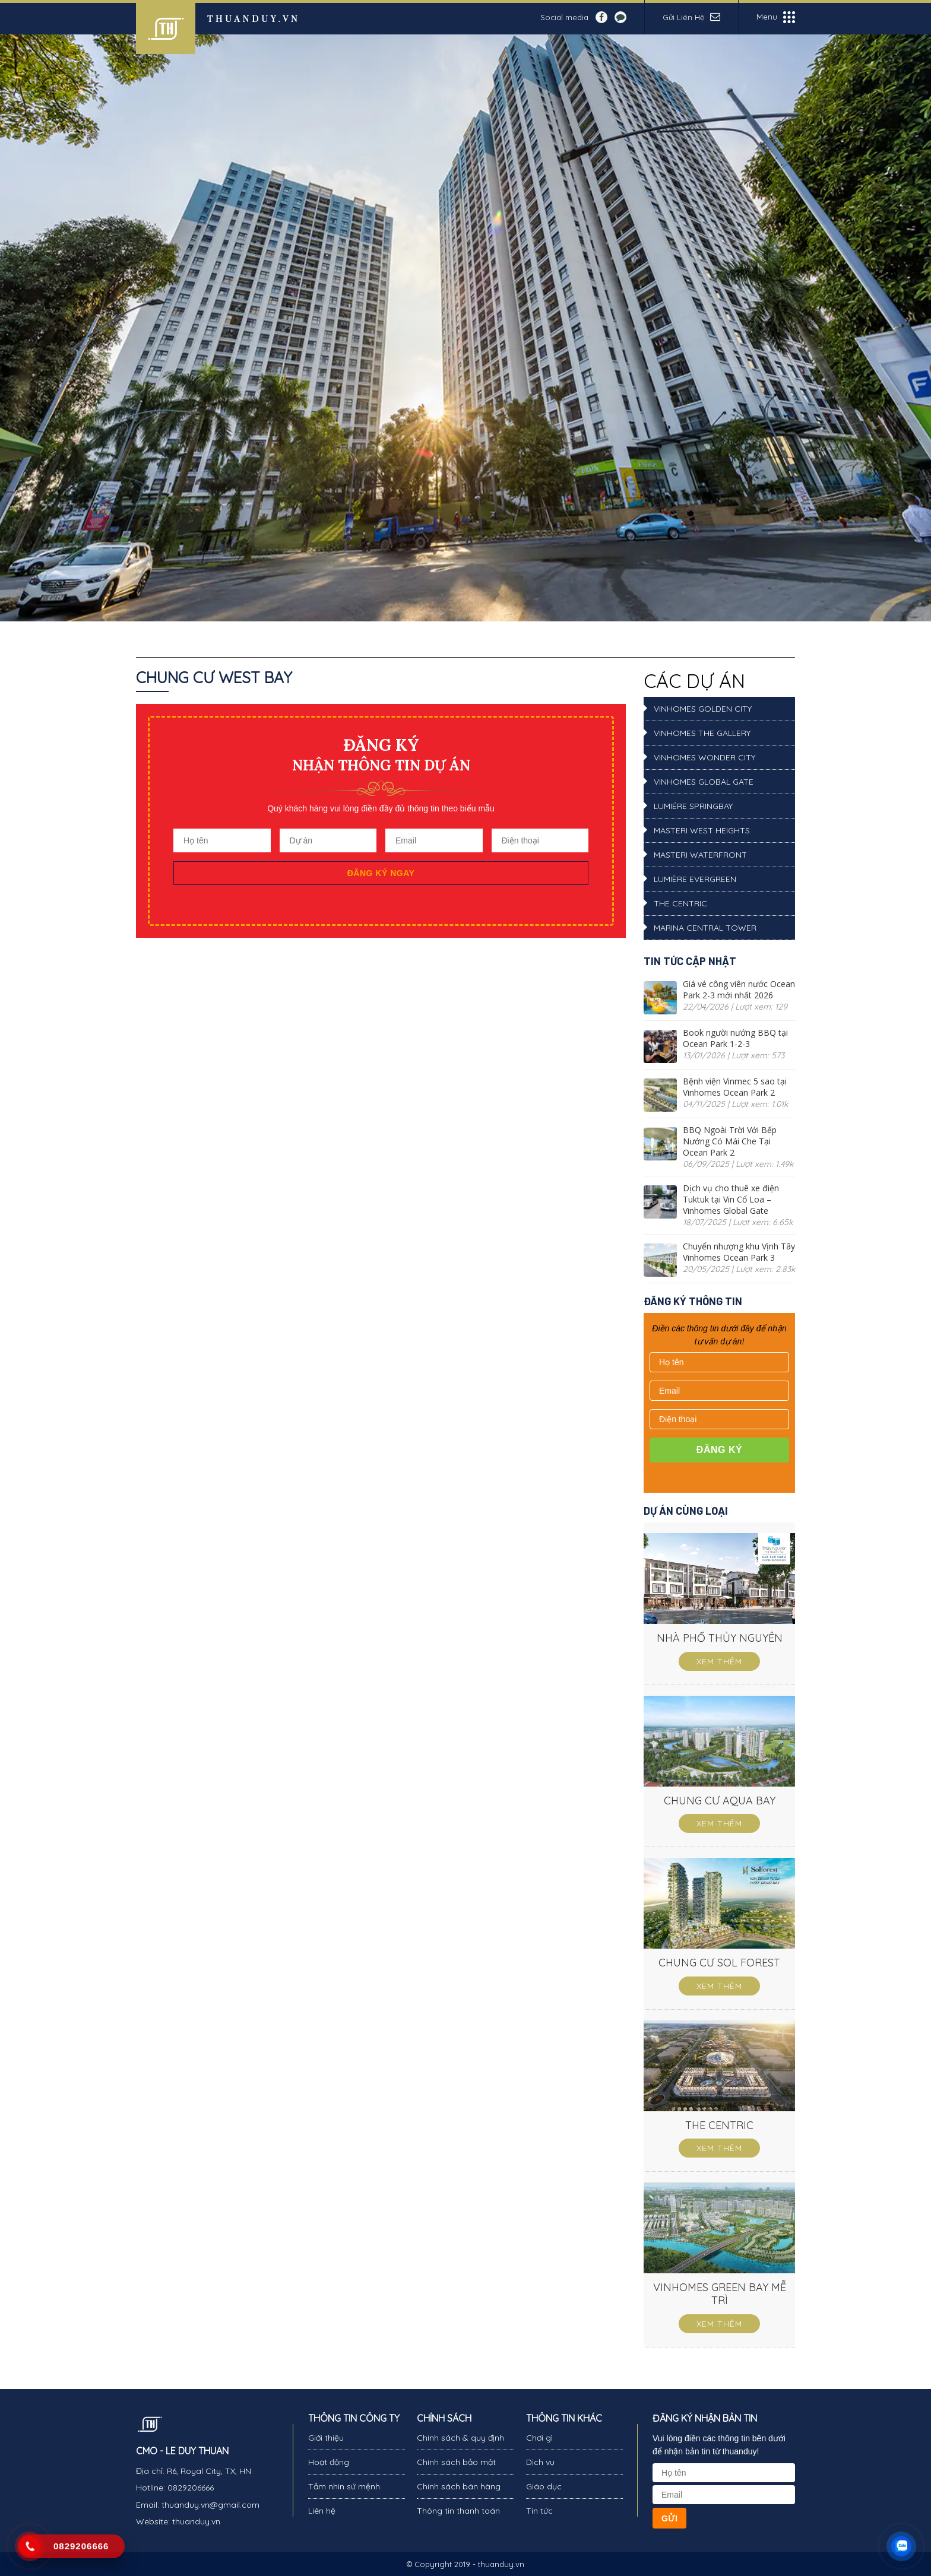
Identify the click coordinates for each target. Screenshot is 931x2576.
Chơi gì (539, 2437)
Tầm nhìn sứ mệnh (344, 2486)
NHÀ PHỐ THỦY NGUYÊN (720, 1638)
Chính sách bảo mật (456, 2462)
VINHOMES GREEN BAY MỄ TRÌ (719, 2293)
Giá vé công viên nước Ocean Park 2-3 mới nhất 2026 (739, 989)
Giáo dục (544, 2486)
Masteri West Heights (702, 830)
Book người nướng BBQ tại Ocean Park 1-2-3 (735, 1038)
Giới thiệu (326, 2437)
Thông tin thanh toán (458, 2510)
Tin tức (539, 2510)
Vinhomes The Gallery (702, 733)
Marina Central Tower (705, 927)
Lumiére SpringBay (693, 806)
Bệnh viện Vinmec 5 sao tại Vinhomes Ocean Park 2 (735, 1087)
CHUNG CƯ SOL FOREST (719, 1962)
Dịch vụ (540, 2462)
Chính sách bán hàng (459, 2486)
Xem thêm (719, 1661)
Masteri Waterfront (700, 854)
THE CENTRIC (680, 903)
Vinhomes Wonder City (704, 757)
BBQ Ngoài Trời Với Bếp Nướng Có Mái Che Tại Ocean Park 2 (730, 1141)
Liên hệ (321, 2510)
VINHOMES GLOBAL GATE (703, 781)
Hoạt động (328, 2462)
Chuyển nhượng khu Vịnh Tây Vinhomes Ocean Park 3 (739, 1252)
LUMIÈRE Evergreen (695, 879)
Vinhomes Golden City (703, 708)
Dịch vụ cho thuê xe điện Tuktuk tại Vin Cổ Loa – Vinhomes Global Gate (731, 1199)
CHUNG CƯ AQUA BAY (719, 1800)
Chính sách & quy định (460, 2437)
